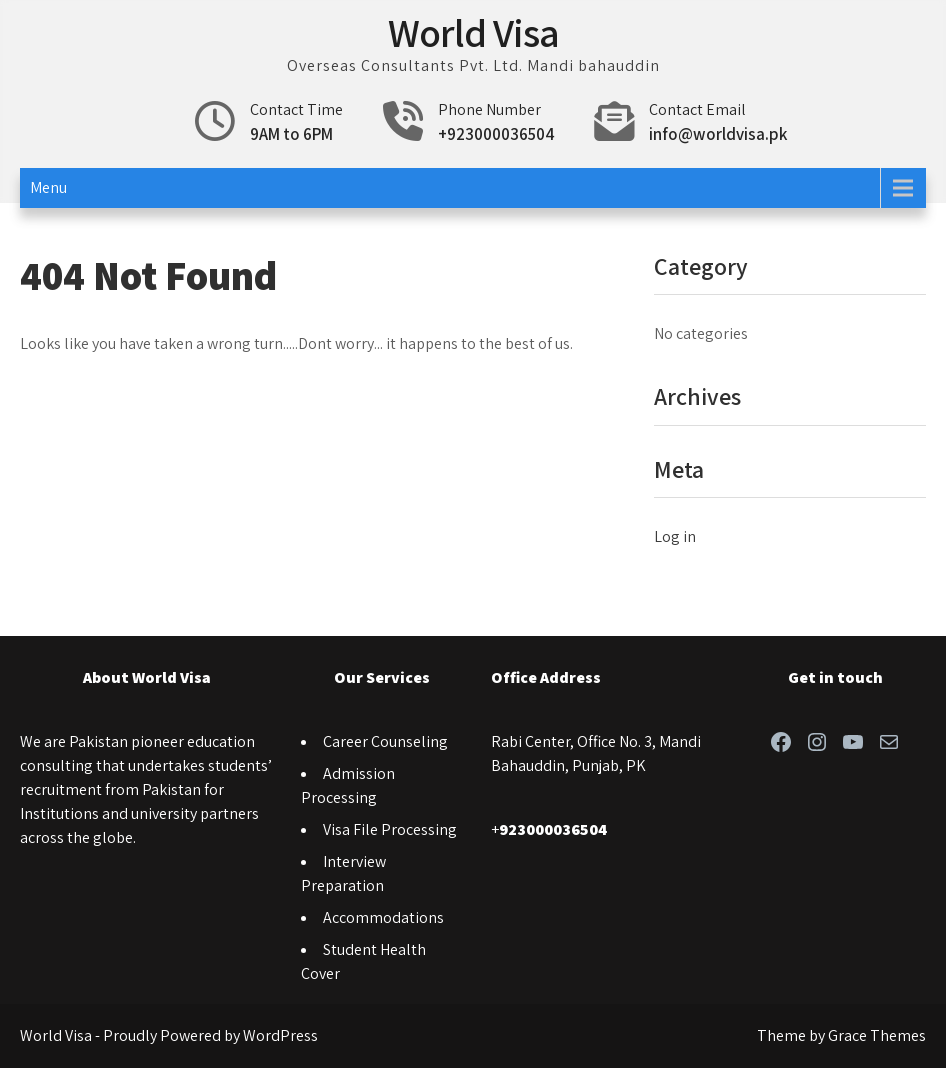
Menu (48, 187)
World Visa (473, 32)
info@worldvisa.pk (718, 134)
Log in (675, 536)
